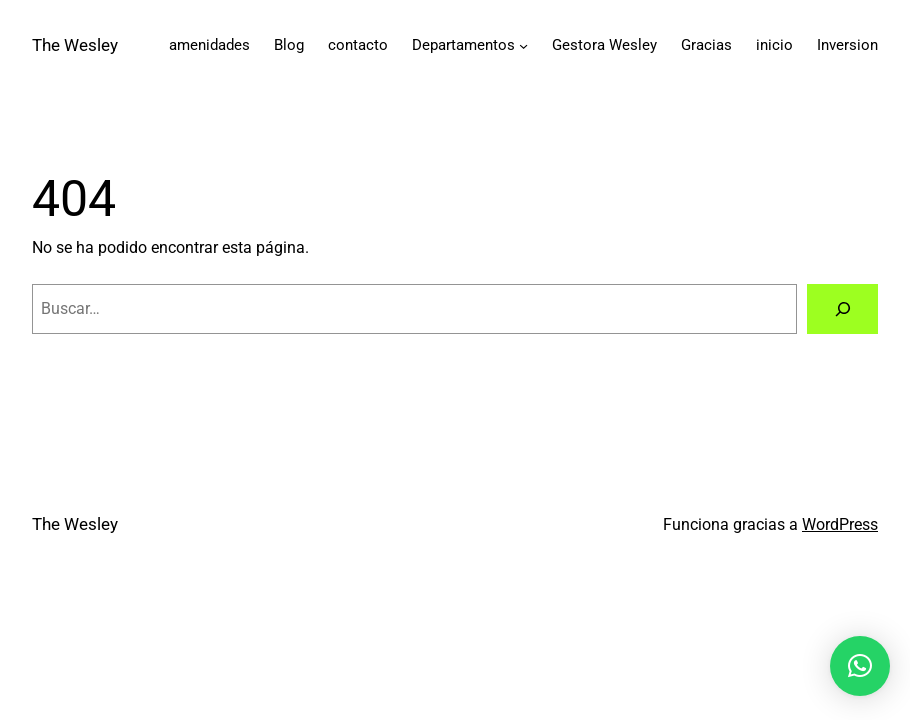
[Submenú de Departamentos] (523, 45)
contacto (358, 45)
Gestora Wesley (604, 45)
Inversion (847, 45)
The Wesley (75, 45)
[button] (860, 666)
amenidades (209, 45)
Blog (289, 45)
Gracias (706, 45)
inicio (774, 45)
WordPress (840, 524)
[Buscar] (842, 308)
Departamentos (463, 45)
